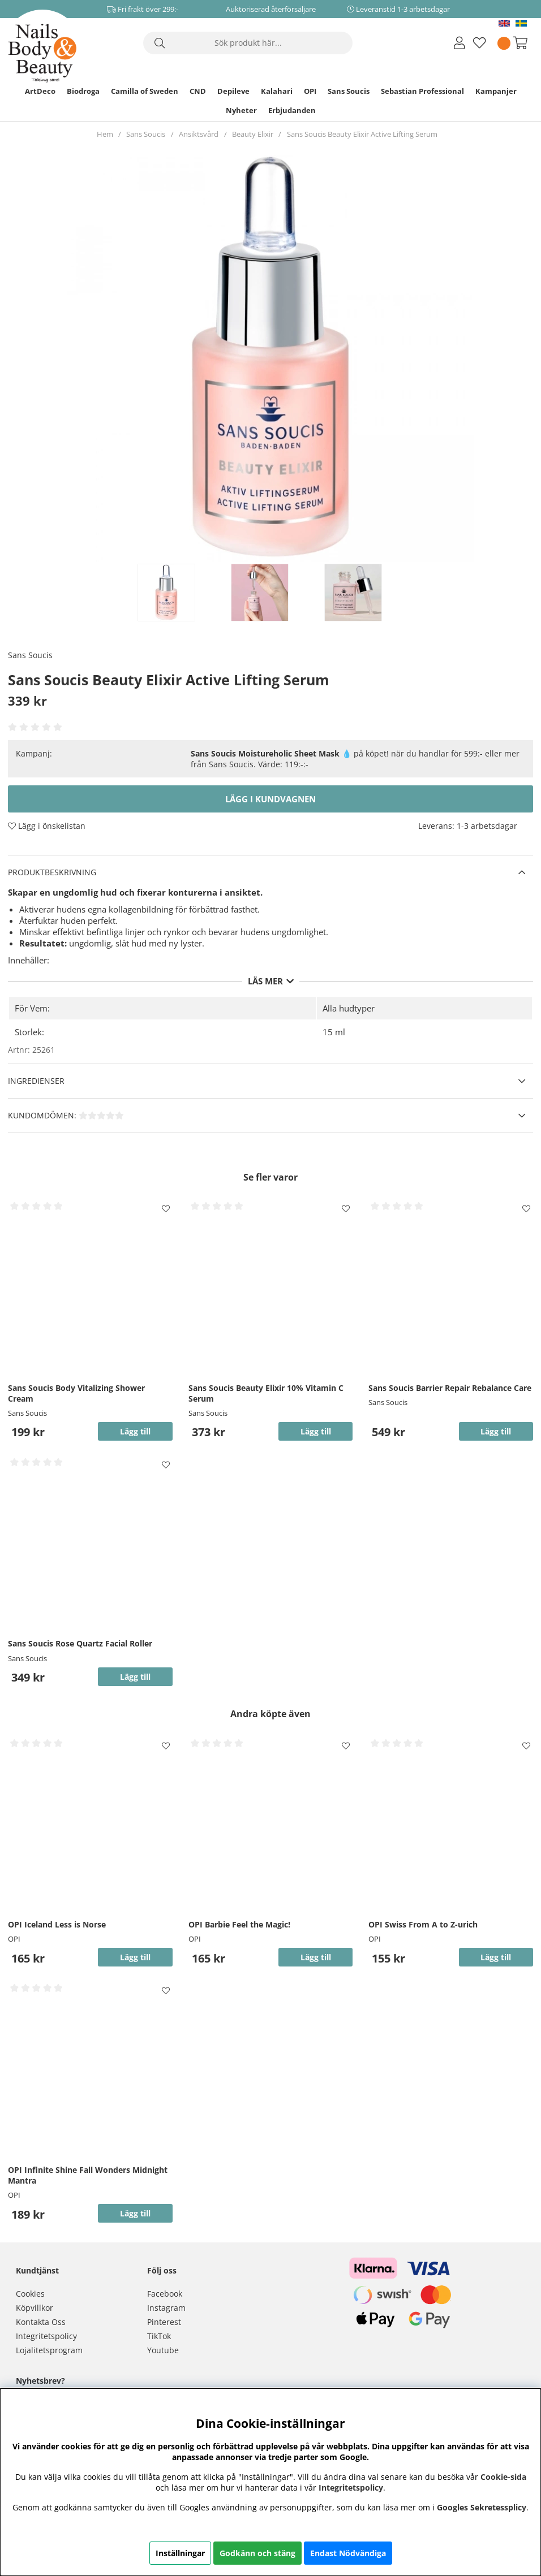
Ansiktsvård (198, 134)
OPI (310, 91)
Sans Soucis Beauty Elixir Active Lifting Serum (362, 134)
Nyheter (241, 110)
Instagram (166, 2307)
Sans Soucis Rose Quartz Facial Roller (80, 1643)
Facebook (164, 2293)
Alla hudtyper (349, 1008)
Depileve (233, 91)
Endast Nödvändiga (348, 2553)
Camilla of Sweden (144, 91)
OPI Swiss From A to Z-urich (423, 1924)
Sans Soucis (349, 91)
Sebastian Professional (422, 91)
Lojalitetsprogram (49, 2350)
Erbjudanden (292, 110)
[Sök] (248, 43)
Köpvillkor (34, 2307)
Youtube (163, 2350)
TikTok (159, 2336)
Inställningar (180, 2553)
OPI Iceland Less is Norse (57, 1924)
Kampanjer (496, 91)
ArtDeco (40, 91)
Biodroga (83, 91)
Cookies (30, 2293)
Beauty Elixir (252, 134)
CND (198, 91)
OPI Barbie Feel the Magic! (239, 1924)
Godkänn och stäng (257, 2553)
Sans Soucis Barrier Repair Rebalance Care (449, 1387)
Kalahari (277, 91)
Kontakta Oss (41, 2321)
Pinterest (164, 2321)
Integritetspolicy (46, 2336)
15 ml (334, 1032)
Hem (105, 134)
